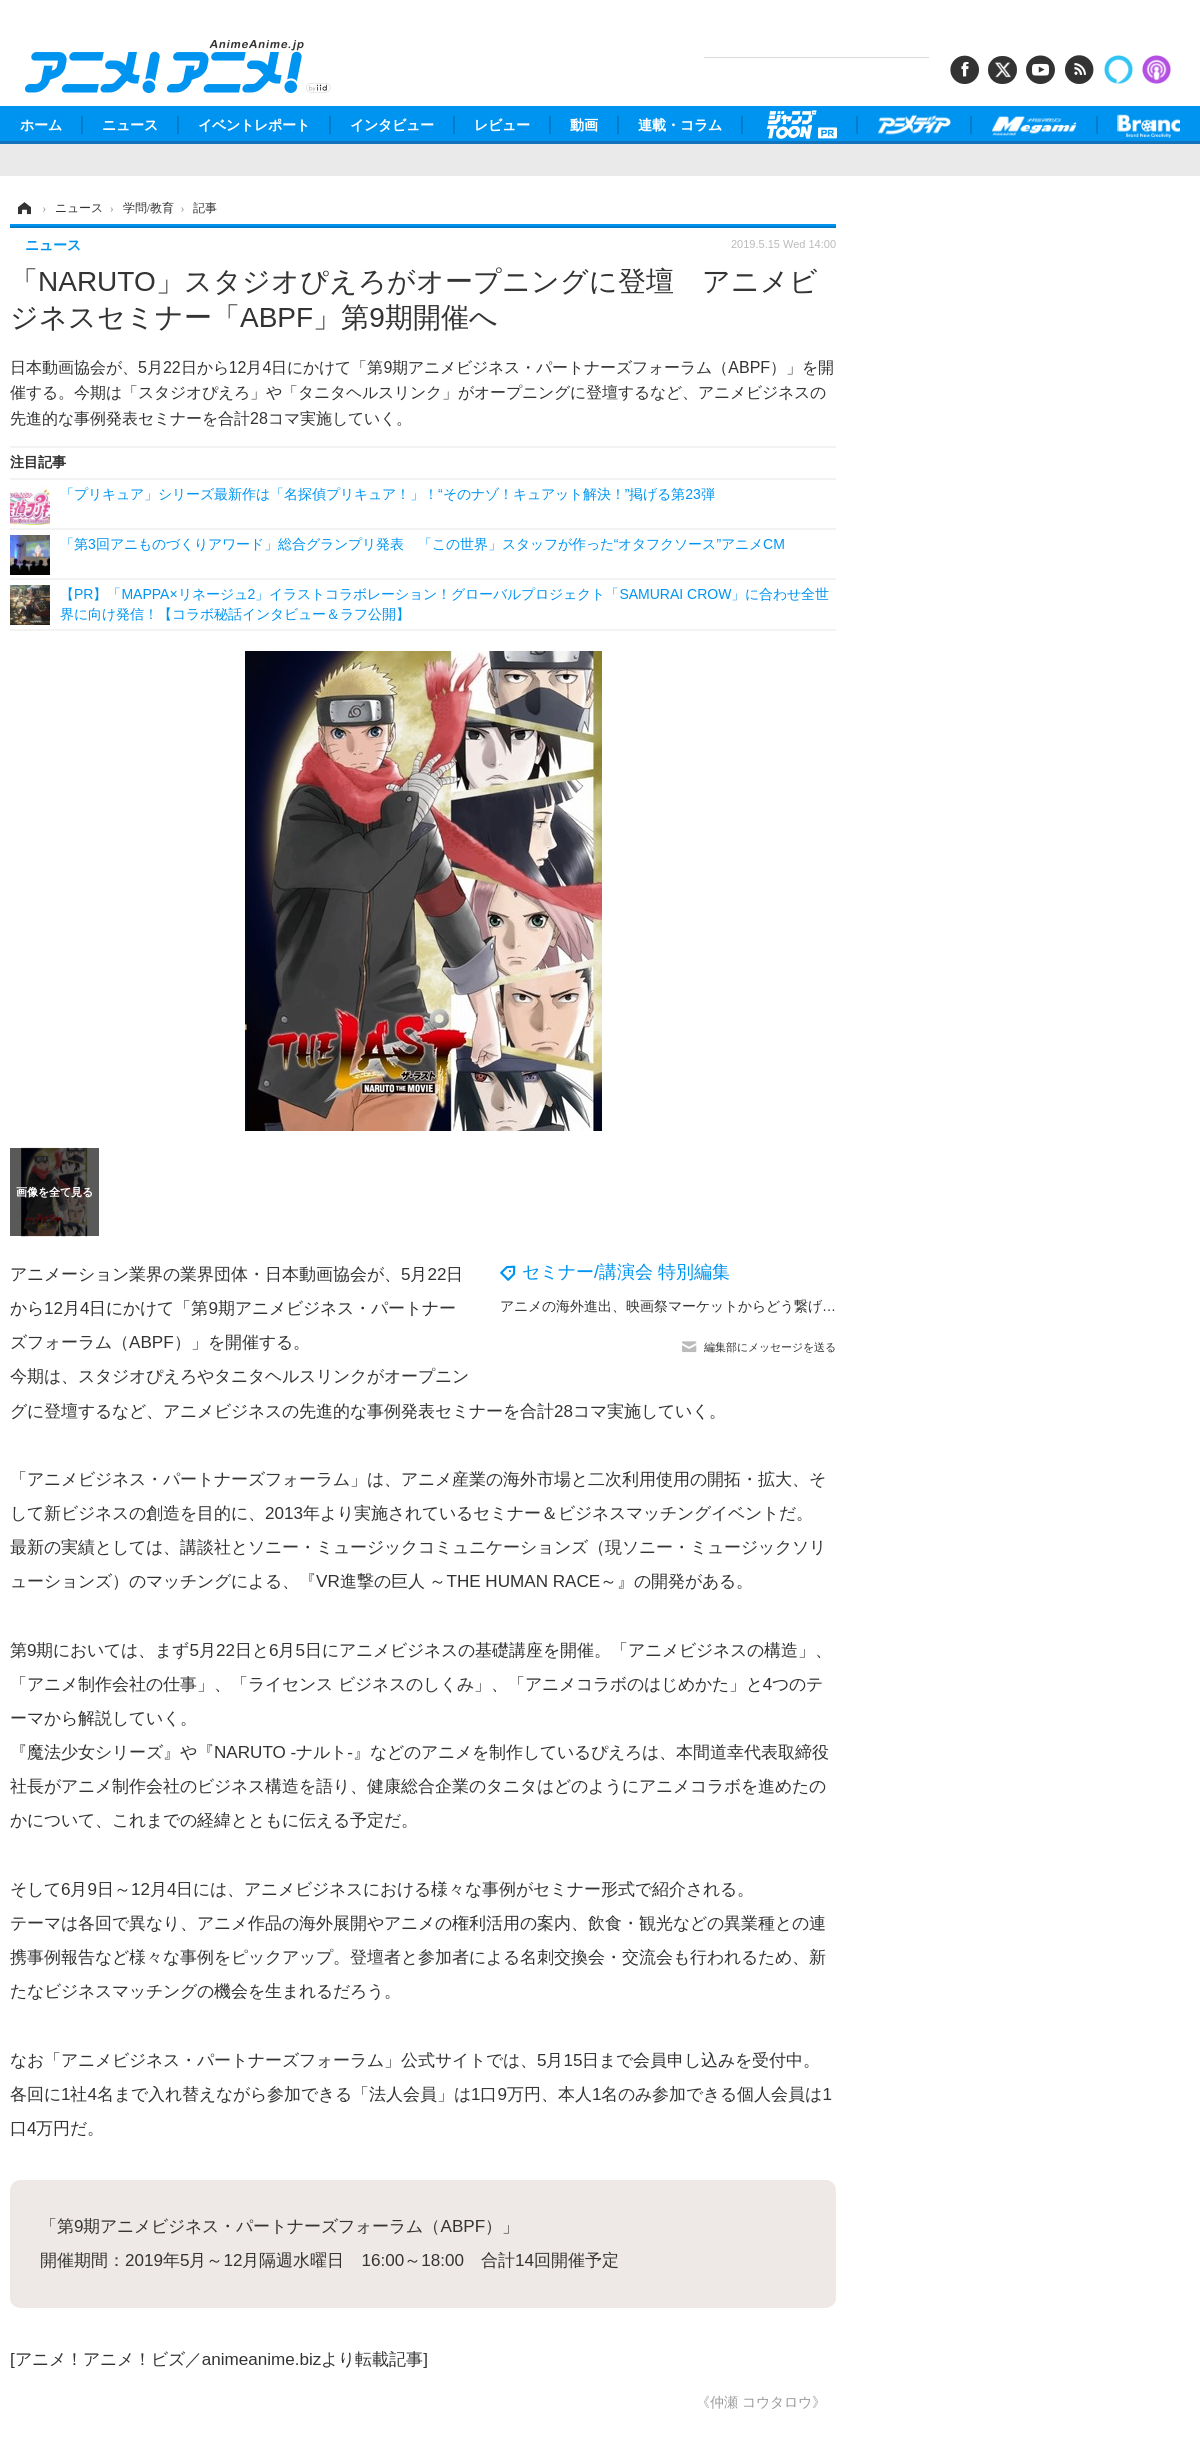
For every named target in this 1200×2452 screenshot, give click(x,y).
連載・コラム (680, 125)
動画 (584, 125)
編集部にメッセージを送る (770, 1347)
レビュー (502, 125)
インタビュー (392, 125)
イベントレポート (254, 125)
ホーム (41, 125)
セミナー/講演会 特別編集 (626, 1272)
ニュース (130, 125)
